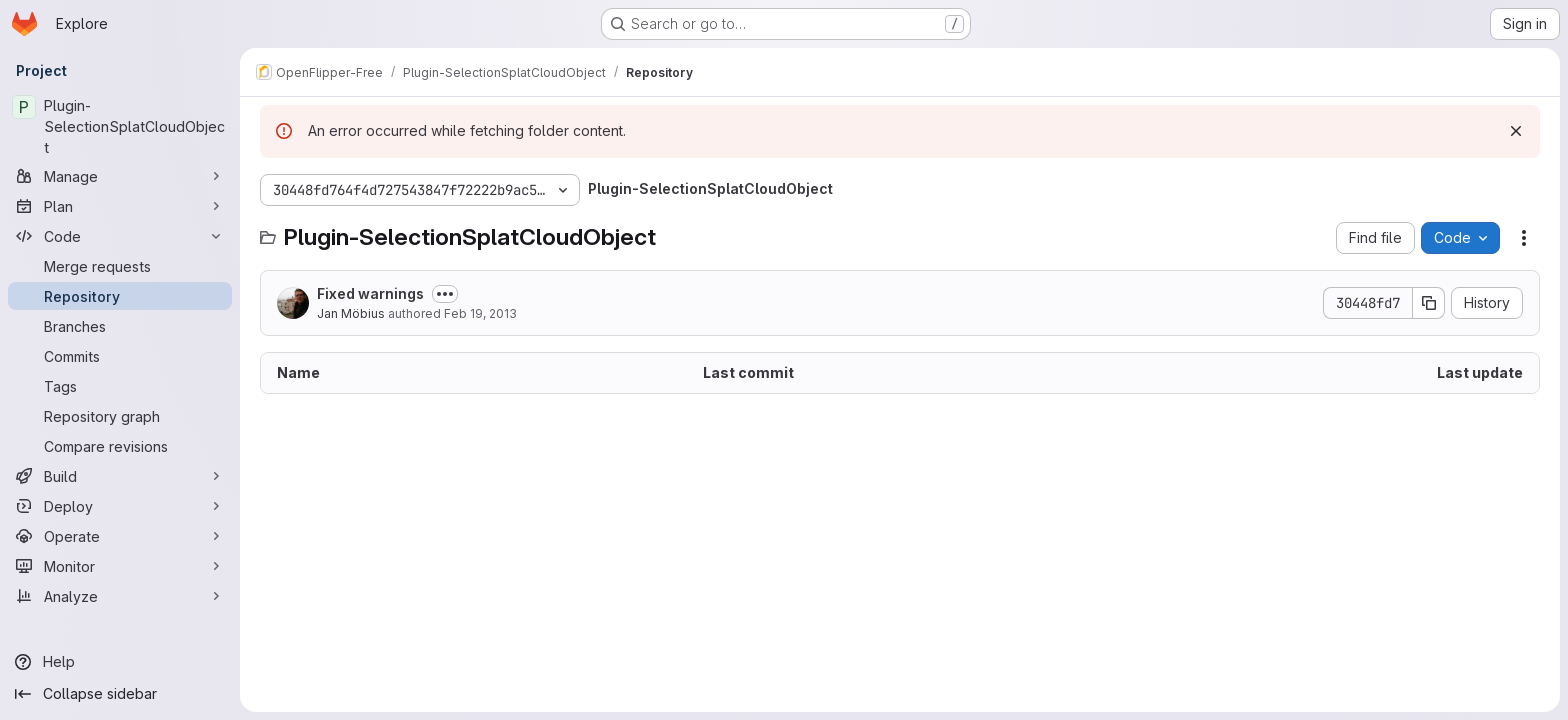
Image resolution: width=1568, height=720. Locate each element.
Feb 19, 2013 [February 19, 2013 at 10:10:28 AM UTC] (480, 313)
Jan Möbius (351, 313)
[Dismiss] (1516, 131)
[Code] (120, 236)
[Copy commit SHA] (1429, 303)
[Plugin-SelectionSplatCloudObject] (120, 126)
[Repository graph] (120, 416)
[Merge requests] (120, 266)
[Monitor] (120, 566)
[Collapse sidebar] (120, 694)
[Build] (120, 476)
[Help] (120, 662)
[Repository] (120, 296)
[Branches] (120, 326)
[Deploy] (120, 506)
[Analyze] (120, 596)
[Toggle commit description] (445, 294)
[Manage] (120, 176)
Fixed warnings (370, 293)
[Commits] (120, 356)
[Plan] (120, 206)
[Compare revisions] (120, 446)
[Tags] (120, 386)
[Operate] (120, 536)
